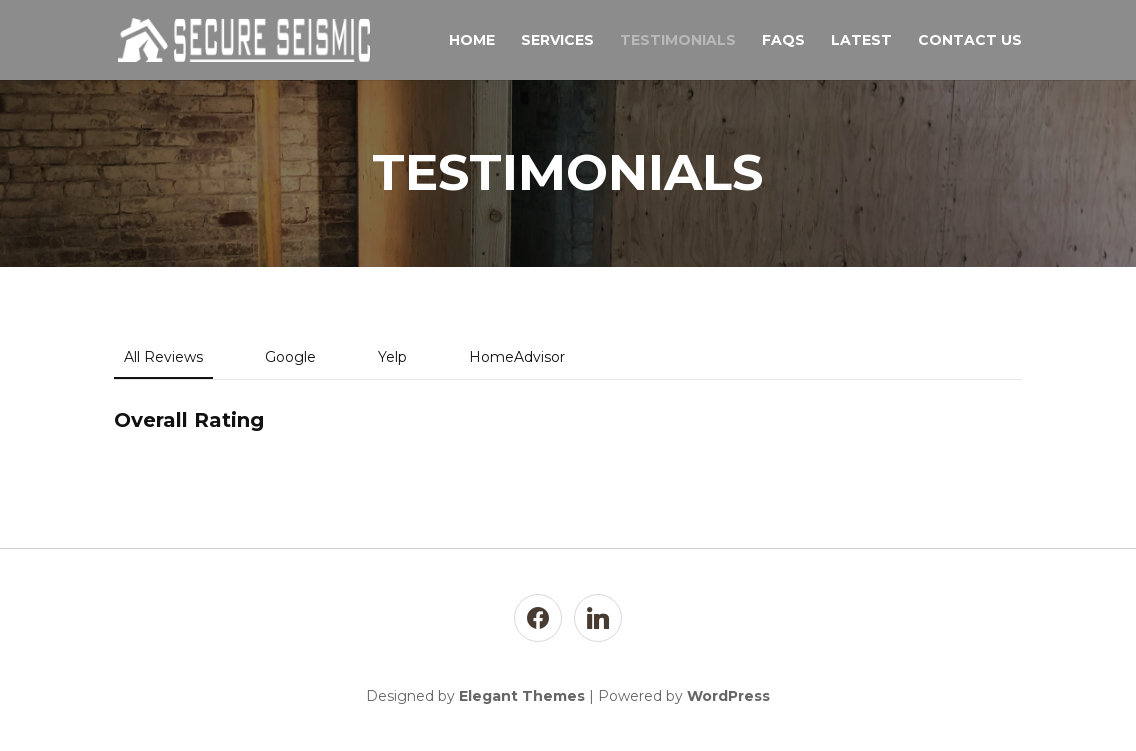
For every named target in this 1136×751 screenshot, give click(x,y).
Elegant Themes (522, 696)
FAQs (783, 41)
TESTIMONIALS (678, 41)
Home (472, 41)
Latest (861, 41)
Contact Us (970, 41)
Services (557, 41)
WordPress (728, 696)
